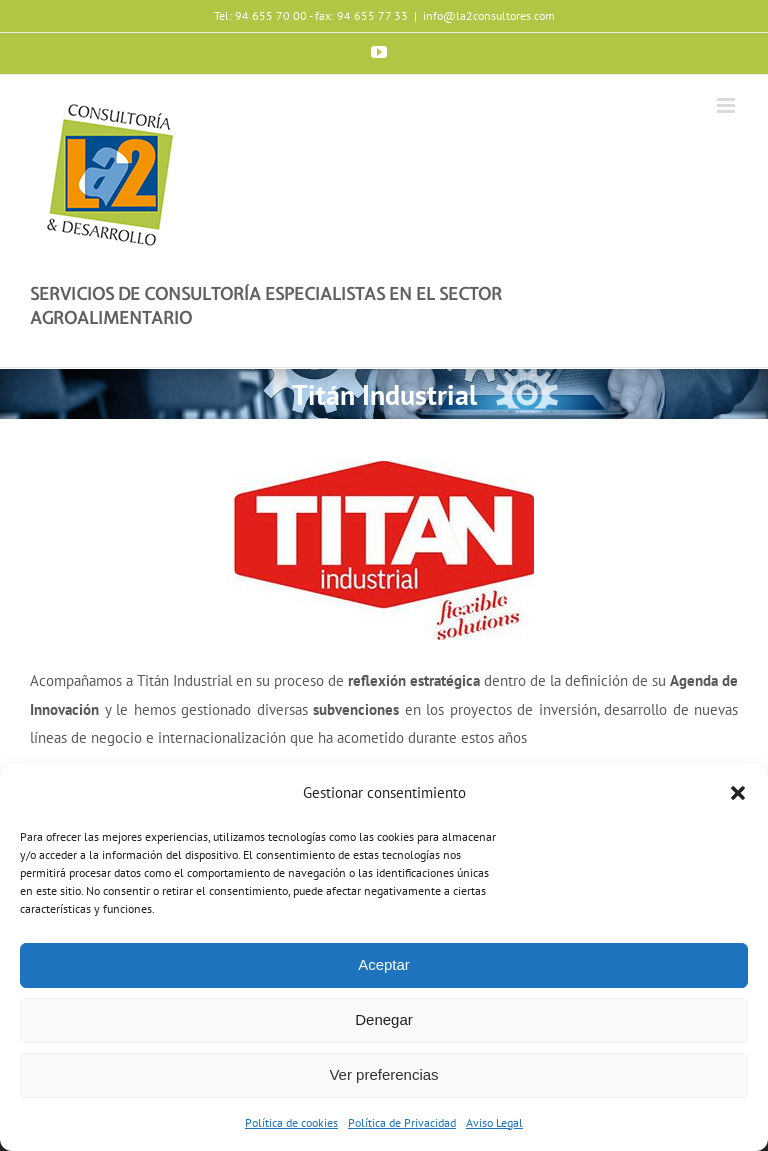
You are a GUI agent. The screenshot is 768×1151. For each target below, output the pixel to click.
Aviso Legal (494, 1122)
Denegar (384, 1019)
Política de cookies (291, 1122)
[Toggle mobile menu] (727, 105)
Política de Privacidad (402, 1122)
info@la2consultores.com (489, 15)
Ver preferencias (383, 1074)
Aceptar (384, 964)
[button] (738, 793)
